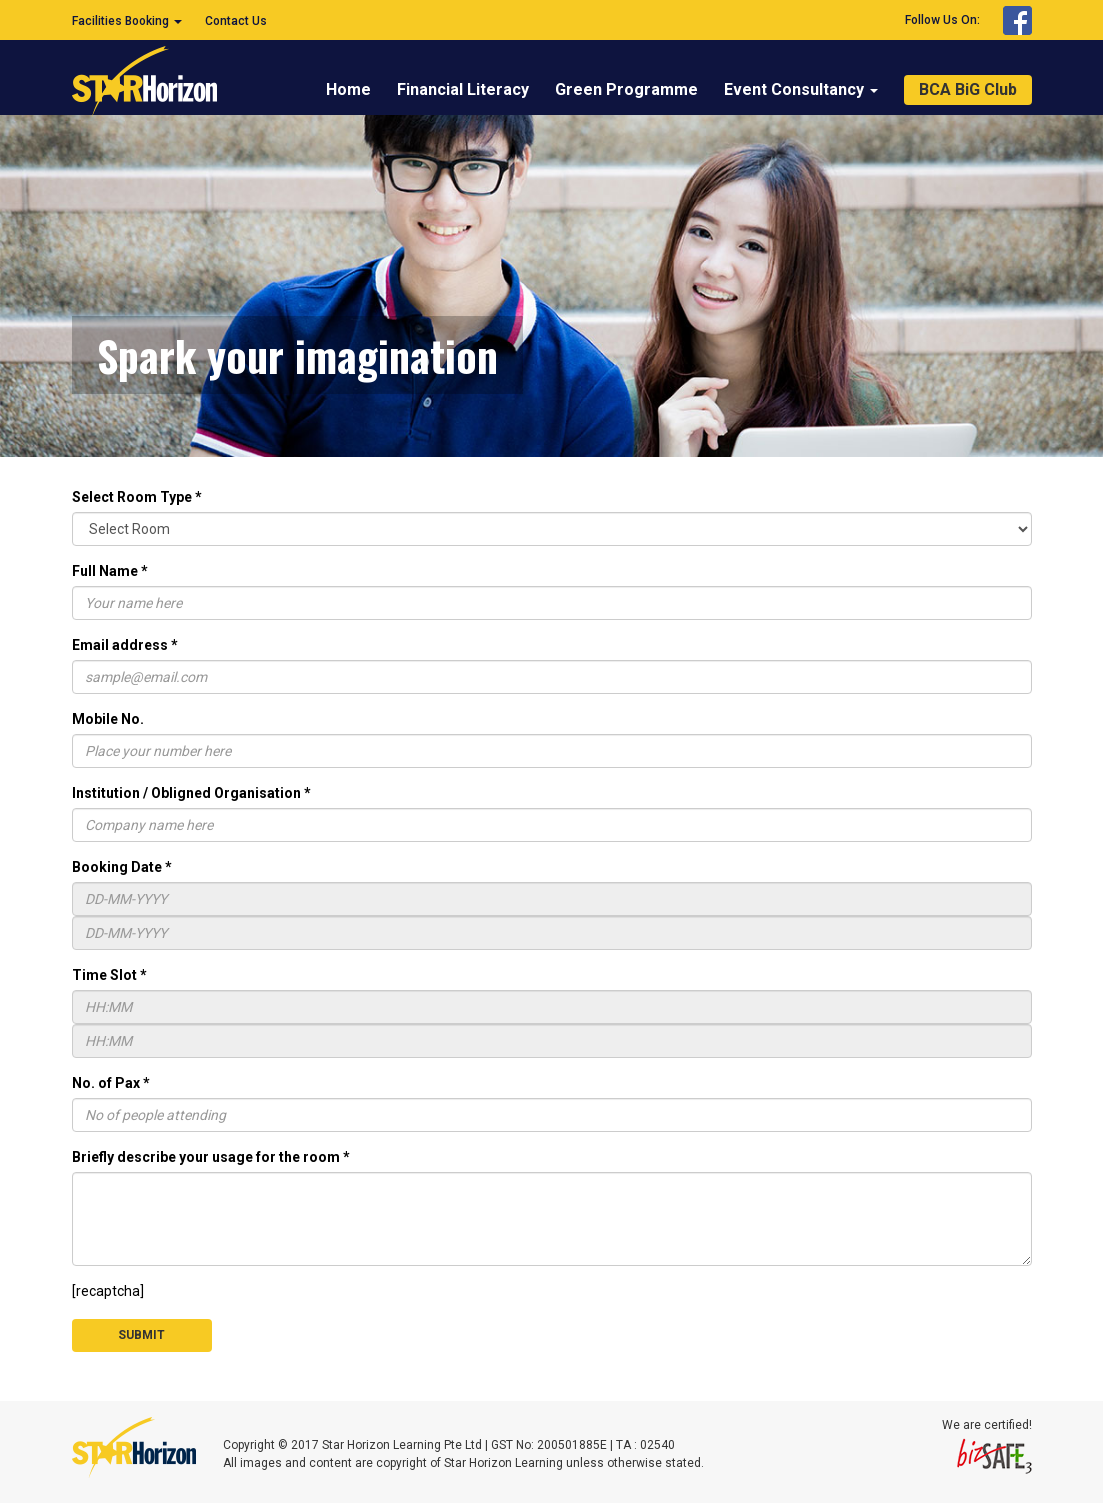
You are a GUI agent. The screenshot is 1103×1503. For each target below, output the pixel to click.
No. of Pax (111, 1083)
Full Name (110, 571)
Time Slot (109, 975)
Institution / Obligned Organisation (191, 793)
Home (348, 89)
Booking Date (122, 867)
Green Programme (626, 89)
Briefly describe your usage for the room (211, 1157)
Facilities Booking (127, 21)
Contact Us (236, 21)
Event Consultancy (801, 89)
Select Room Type (137, 497)
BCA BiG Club (968, 89)
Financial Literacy (463, 89)
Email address (125, 645)
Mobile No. (108, 719)
